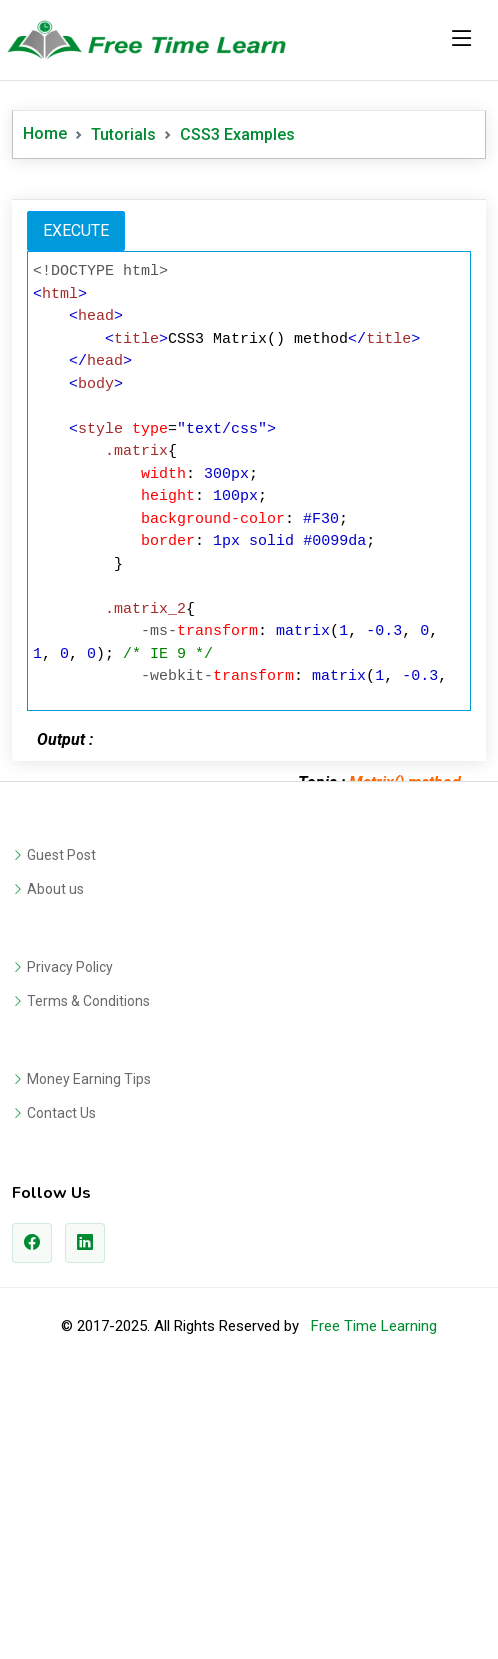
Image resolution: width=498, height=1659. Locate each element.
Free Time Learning (374, 1606)
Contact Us (61, 1393)
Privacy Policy (70, 1247)
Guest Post (61, 1135)
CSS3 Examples (237, 134)
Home (45, 133)
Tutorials (123, 134)
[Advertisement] (249, 329)
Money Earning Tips (89, 1359)
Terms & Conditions (88, 1281)
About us (55, 1169)
